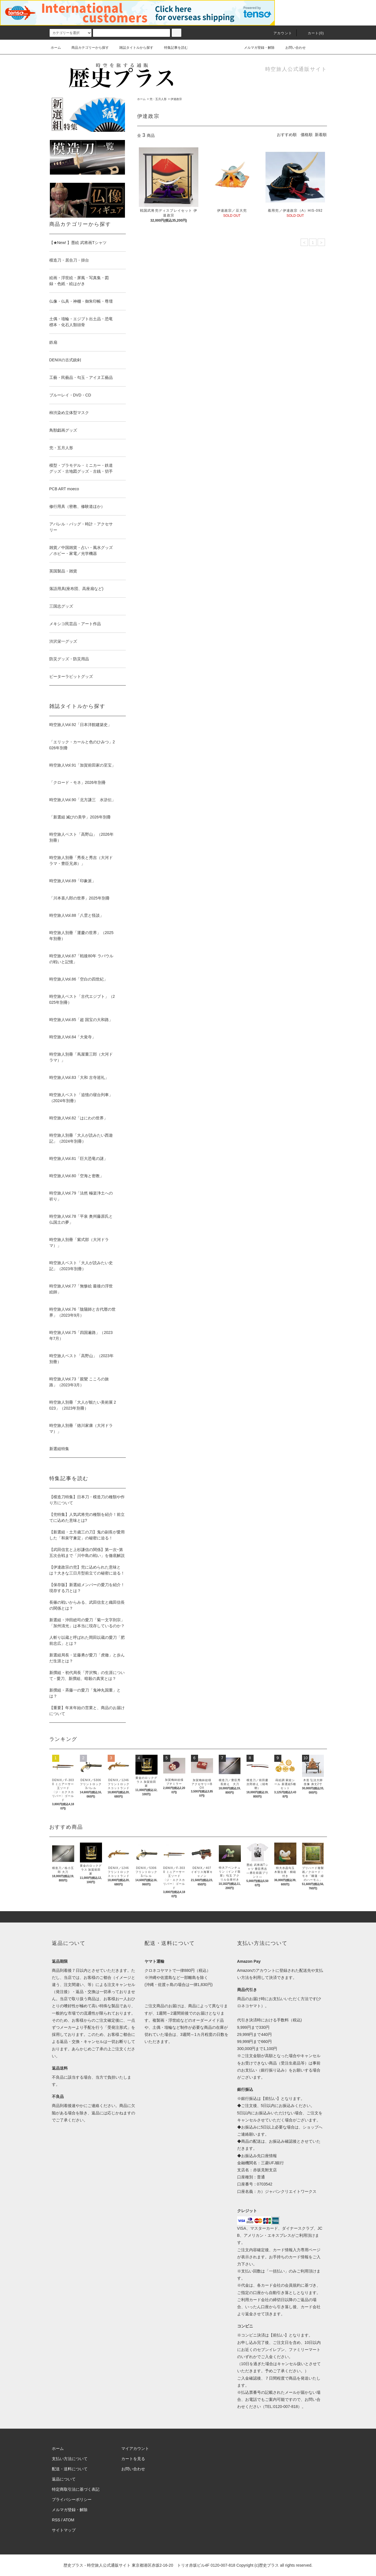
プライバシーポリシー (72, 2499)
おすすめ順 (287, 134)
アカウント (279, 33)
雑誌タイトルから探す (132, 48)
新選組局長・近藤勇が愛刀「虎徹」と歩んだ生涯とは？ (87, 1658)
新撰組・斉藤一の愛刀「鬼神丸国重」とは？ (85, 1693)
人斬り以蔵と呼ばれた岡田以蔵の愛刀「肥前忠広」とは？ (87, 1640)
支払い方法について (70, 2458)
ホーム (56, 48)
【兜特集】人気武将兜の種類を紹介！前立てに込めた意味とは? (87, 1517)
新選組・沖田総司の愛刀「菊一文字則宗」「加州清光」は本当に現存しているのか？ (87, 1623)
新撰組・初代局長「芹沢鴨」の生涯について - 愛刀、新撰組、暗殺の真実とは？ (87, 1675)
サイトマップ (64, 2530)
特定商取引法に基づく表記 (75, 2489)
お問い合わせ (292, 48)
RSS (56, 2520)
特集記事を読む (172, 48)
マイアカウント (135, 2448)
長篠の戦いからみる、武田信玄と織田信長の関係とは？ (87, 1605)
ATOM (68, 2520)
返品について (64, 2479)
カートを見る (133, 2458)
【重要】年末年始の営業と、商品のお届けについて (87, 1710)
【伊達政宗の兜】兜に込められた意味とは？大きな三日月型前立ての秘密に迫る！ (87, 1570)
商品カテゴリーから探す (87, 48)
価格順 (307, 134)
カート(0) (312, 33)
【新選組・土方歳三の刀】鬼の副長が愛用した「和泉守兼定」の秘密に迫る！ (87, 1535)
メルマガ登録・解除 (256, 48)
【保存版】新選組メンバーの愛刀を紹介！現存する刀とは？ (87, 1587)
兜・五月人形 (158, 99)
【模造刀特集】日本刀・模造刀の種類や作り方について (87, 1500)
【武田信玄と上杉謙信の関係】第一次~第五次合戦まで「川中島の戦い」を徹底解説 (87, 1552)
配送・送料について (70, 2469)
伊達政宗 (176, 99)
